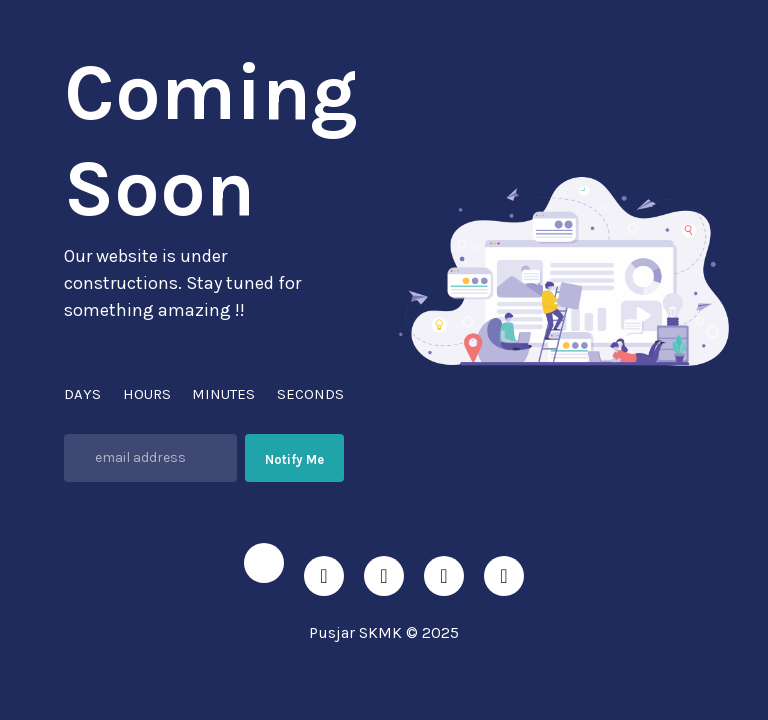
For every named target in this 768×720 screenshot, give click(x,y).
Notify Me (294, 459)
